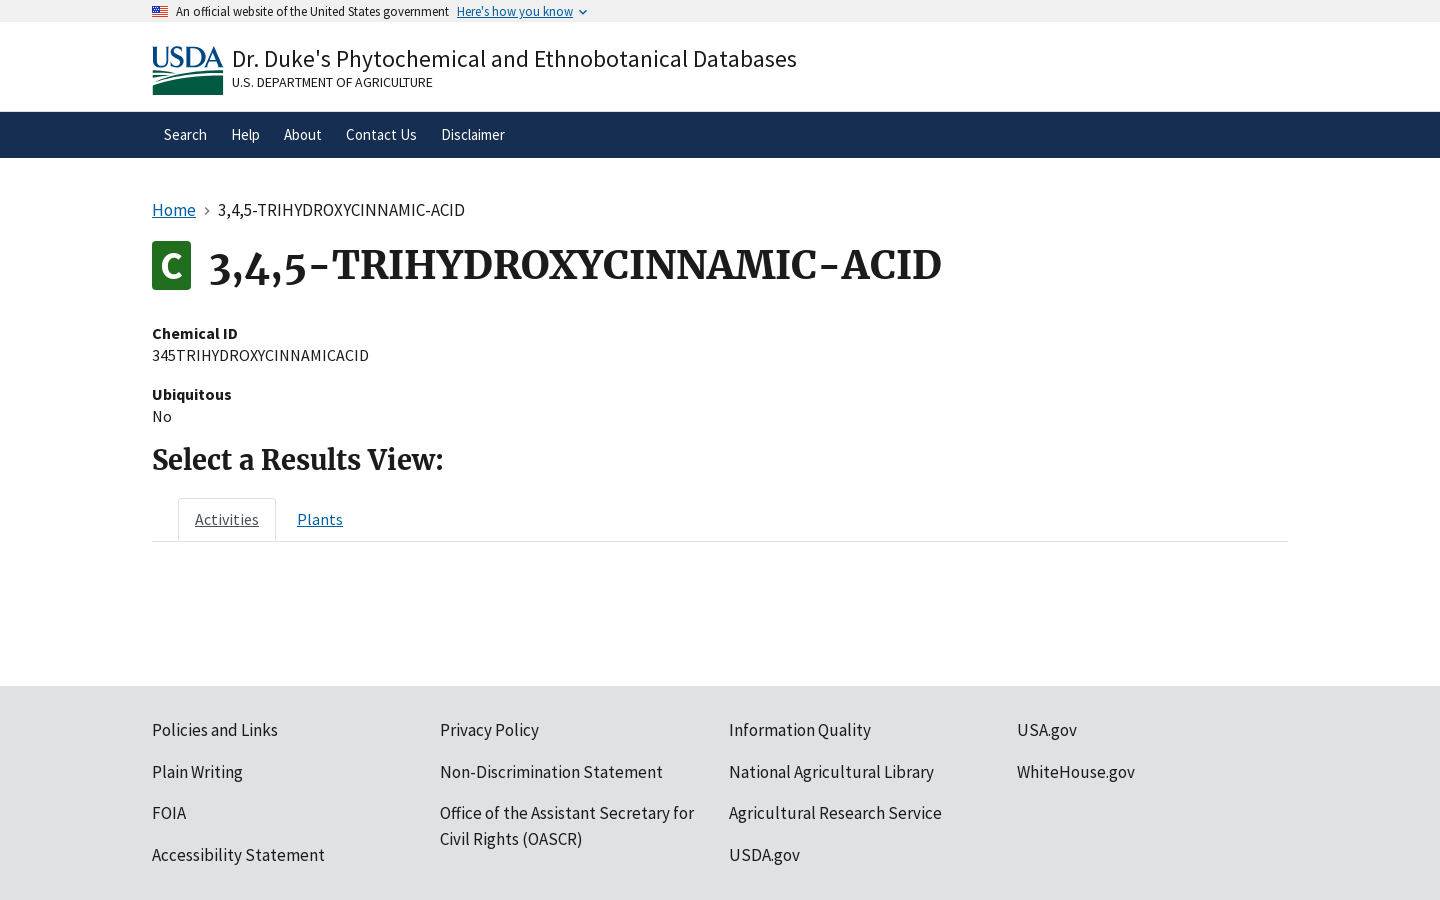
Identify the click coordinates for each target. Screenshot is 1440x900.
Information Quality (800, 730)
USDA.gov (764, 855)
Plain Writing (197, 772)
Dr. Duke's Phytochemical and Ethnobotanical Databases (514, 58)
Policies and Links (215, 730)
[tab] (227, 519)
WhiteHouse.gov (1076, 772)
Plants (320, 519)
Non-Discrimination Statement (551, 772)
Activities (227, 519)
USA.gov (1047, 730)
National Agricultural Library (831, 772)
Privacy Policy (489, 730)
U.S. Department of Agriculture (332, 82)
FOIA (169, 813)
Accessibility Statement (238, 855)
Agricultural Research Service (835, 813)
